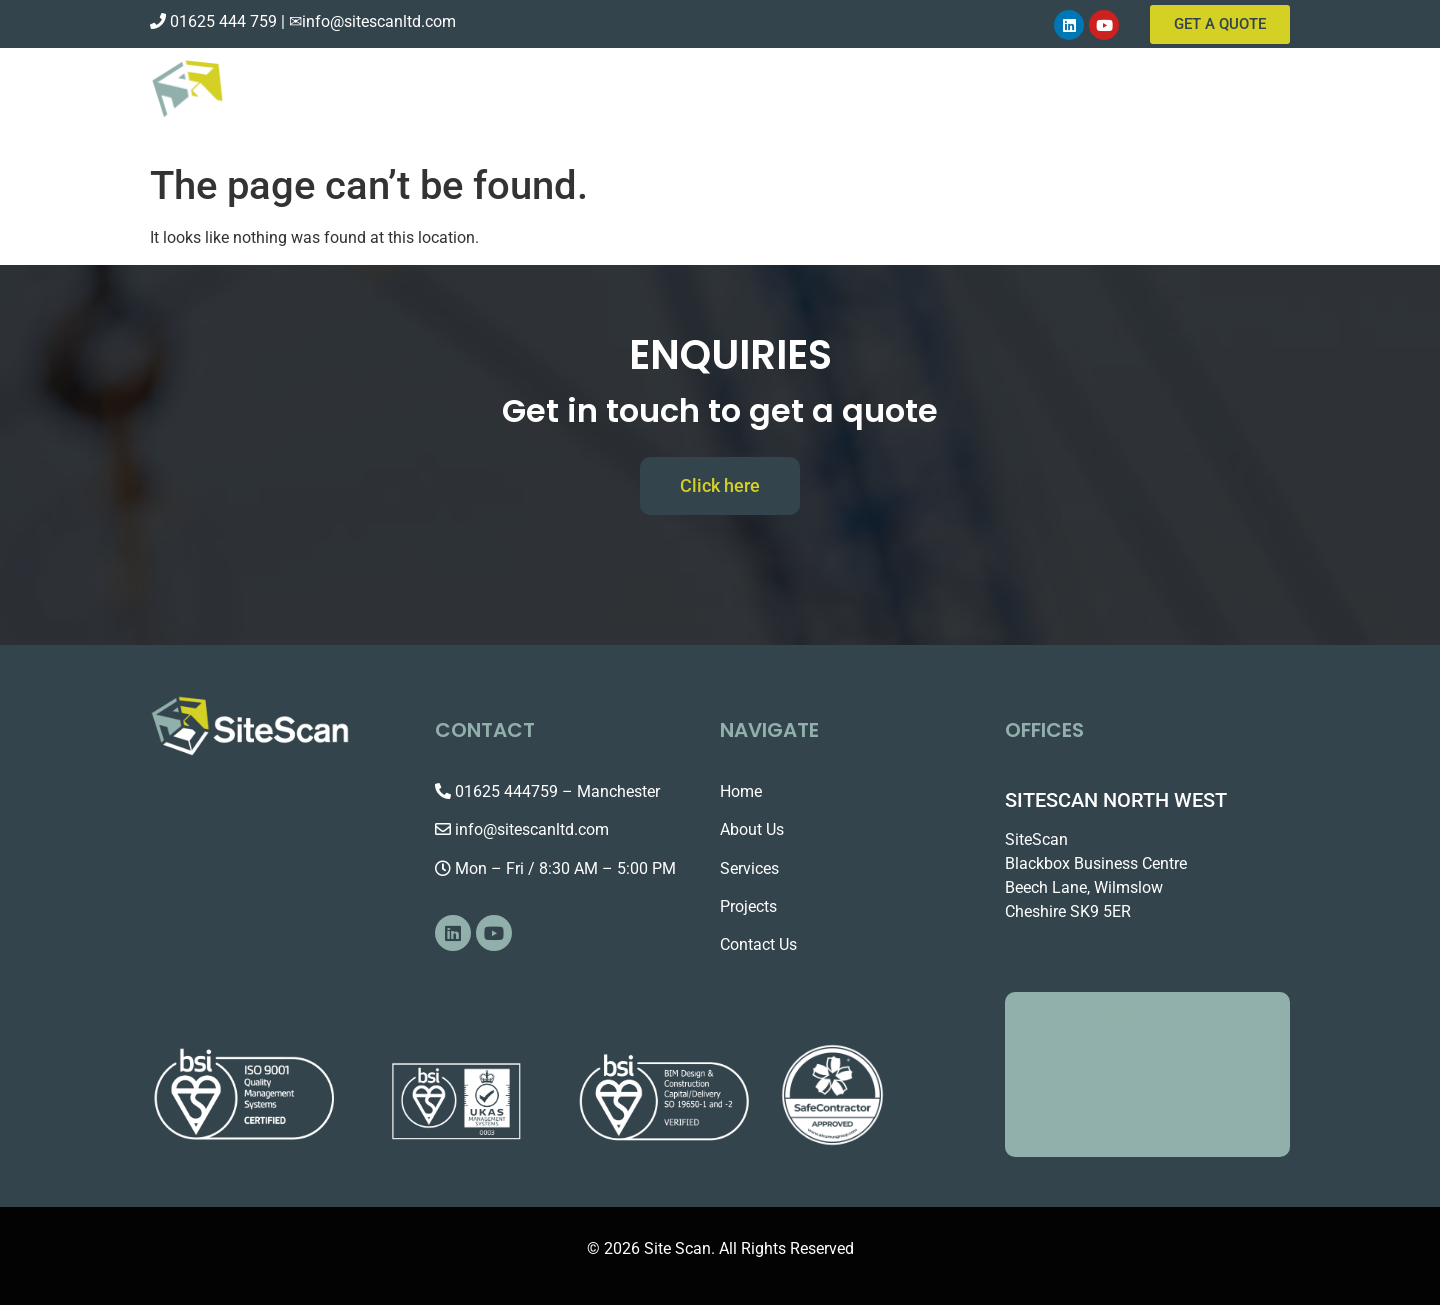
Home (875, 100)
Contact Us (1195, 100)
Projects (748, 906)
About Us (968, 100)
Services (1075, 100)
